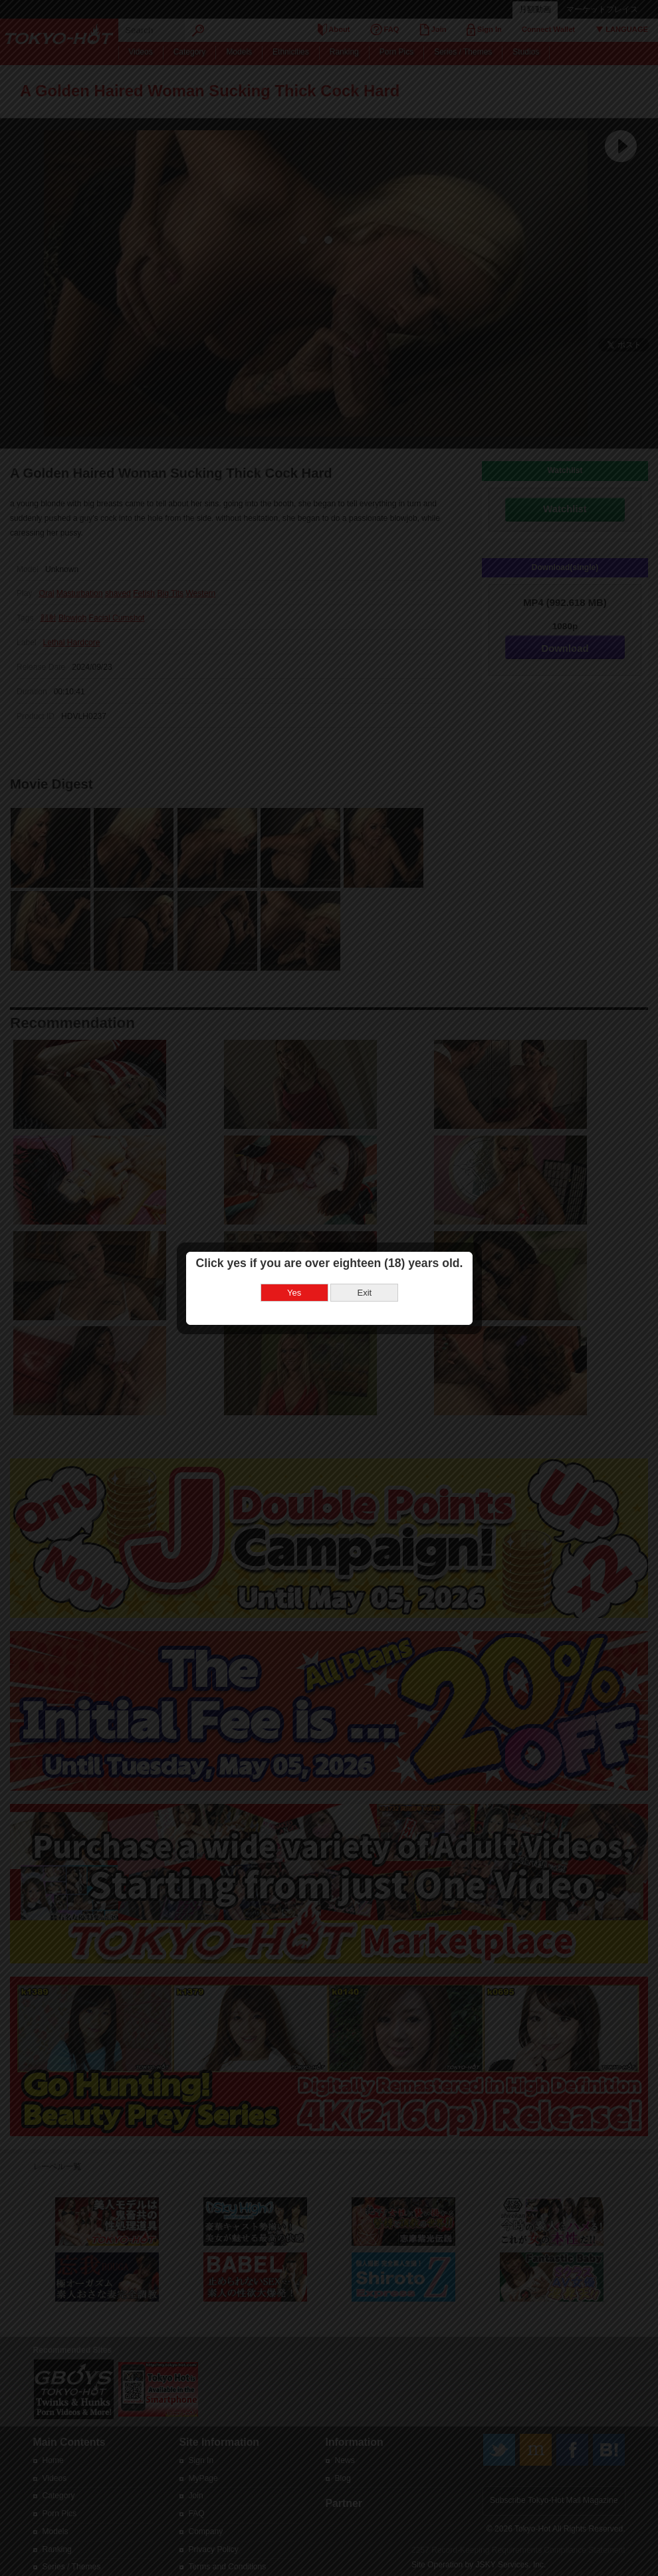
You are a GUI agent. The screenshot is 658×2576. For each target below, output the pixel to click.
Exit (364, 1293)
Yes (294, 1293)
